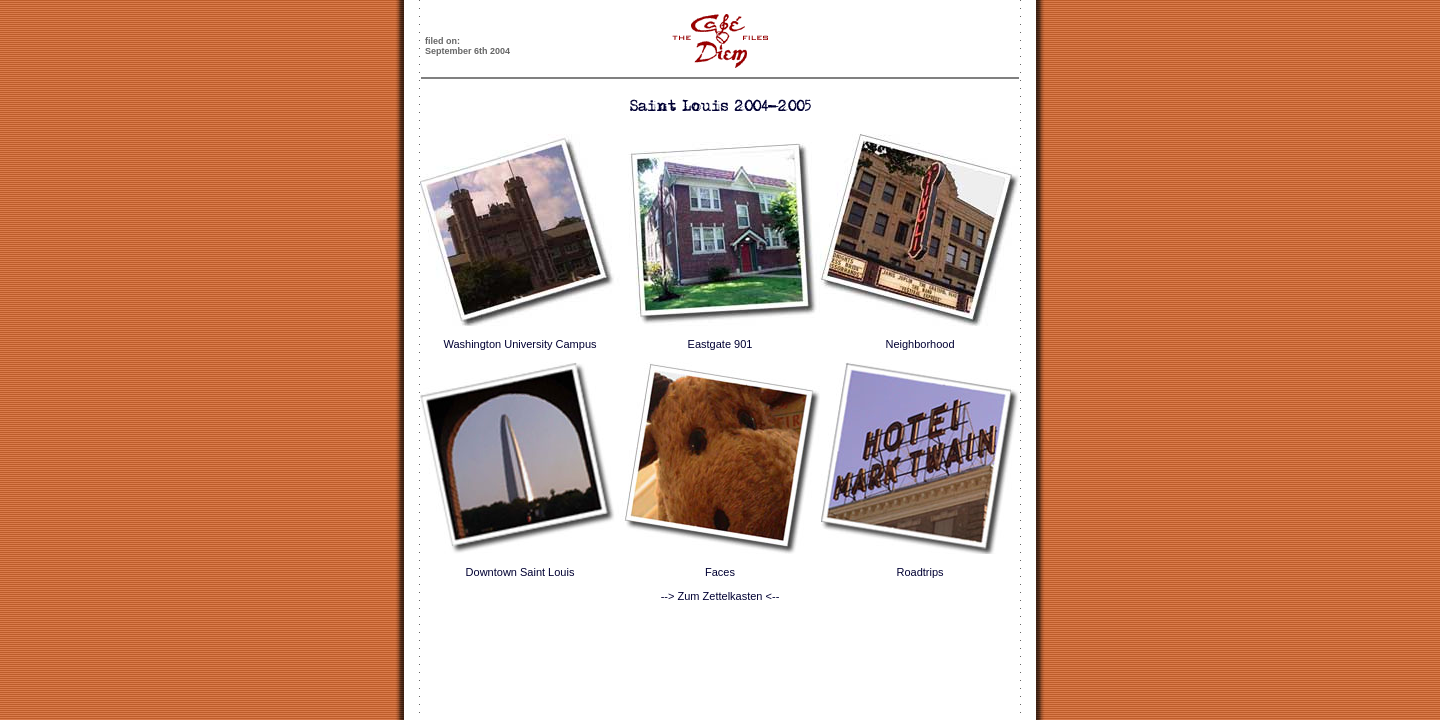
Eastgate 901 (720, 344)
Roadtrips (919, 572)
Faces (720, 572)
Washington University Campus (519, 344)
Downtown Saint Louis (520, 572)
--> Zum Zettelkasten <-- (720, 596)
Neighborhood (919, 344)
